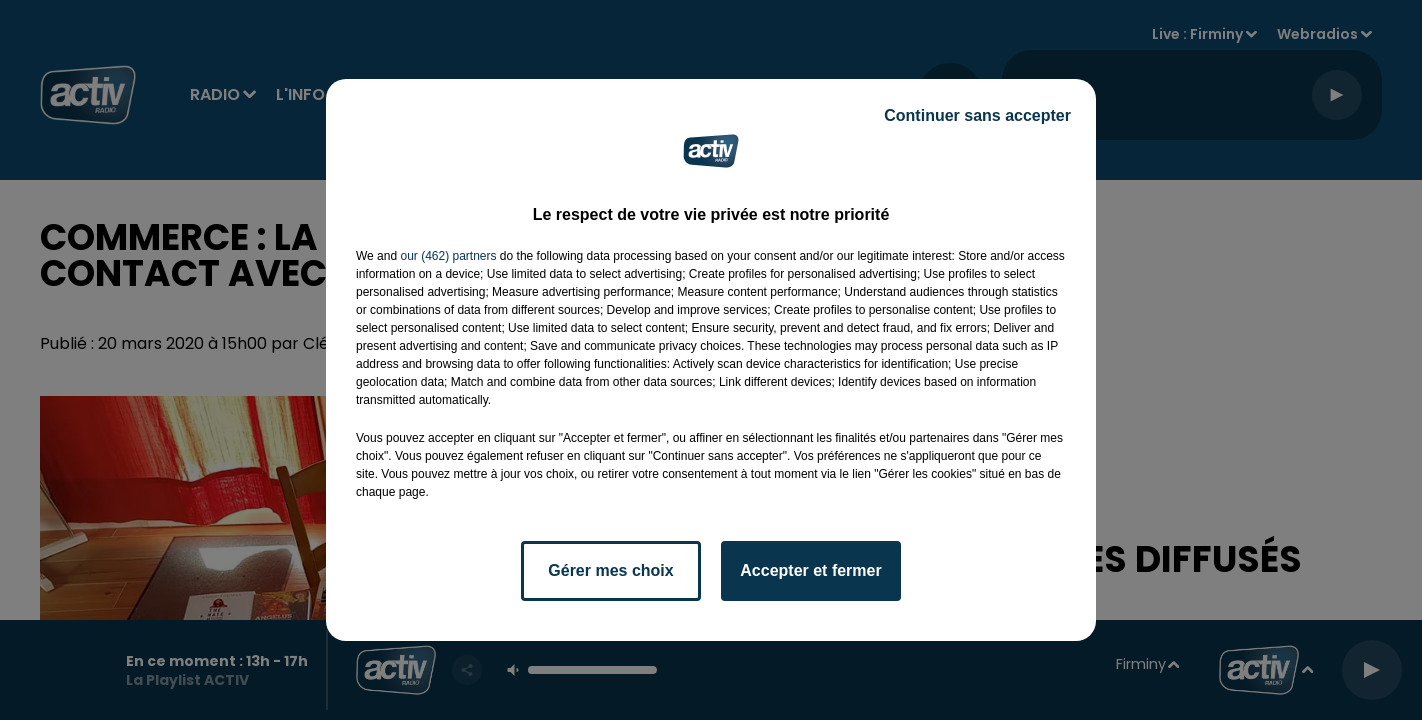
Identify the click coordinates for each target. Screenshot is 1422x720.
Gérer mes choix (610, 570)
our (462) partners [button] (448, 256)
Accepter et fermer (810, 570)
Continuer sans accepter (977, 115)
